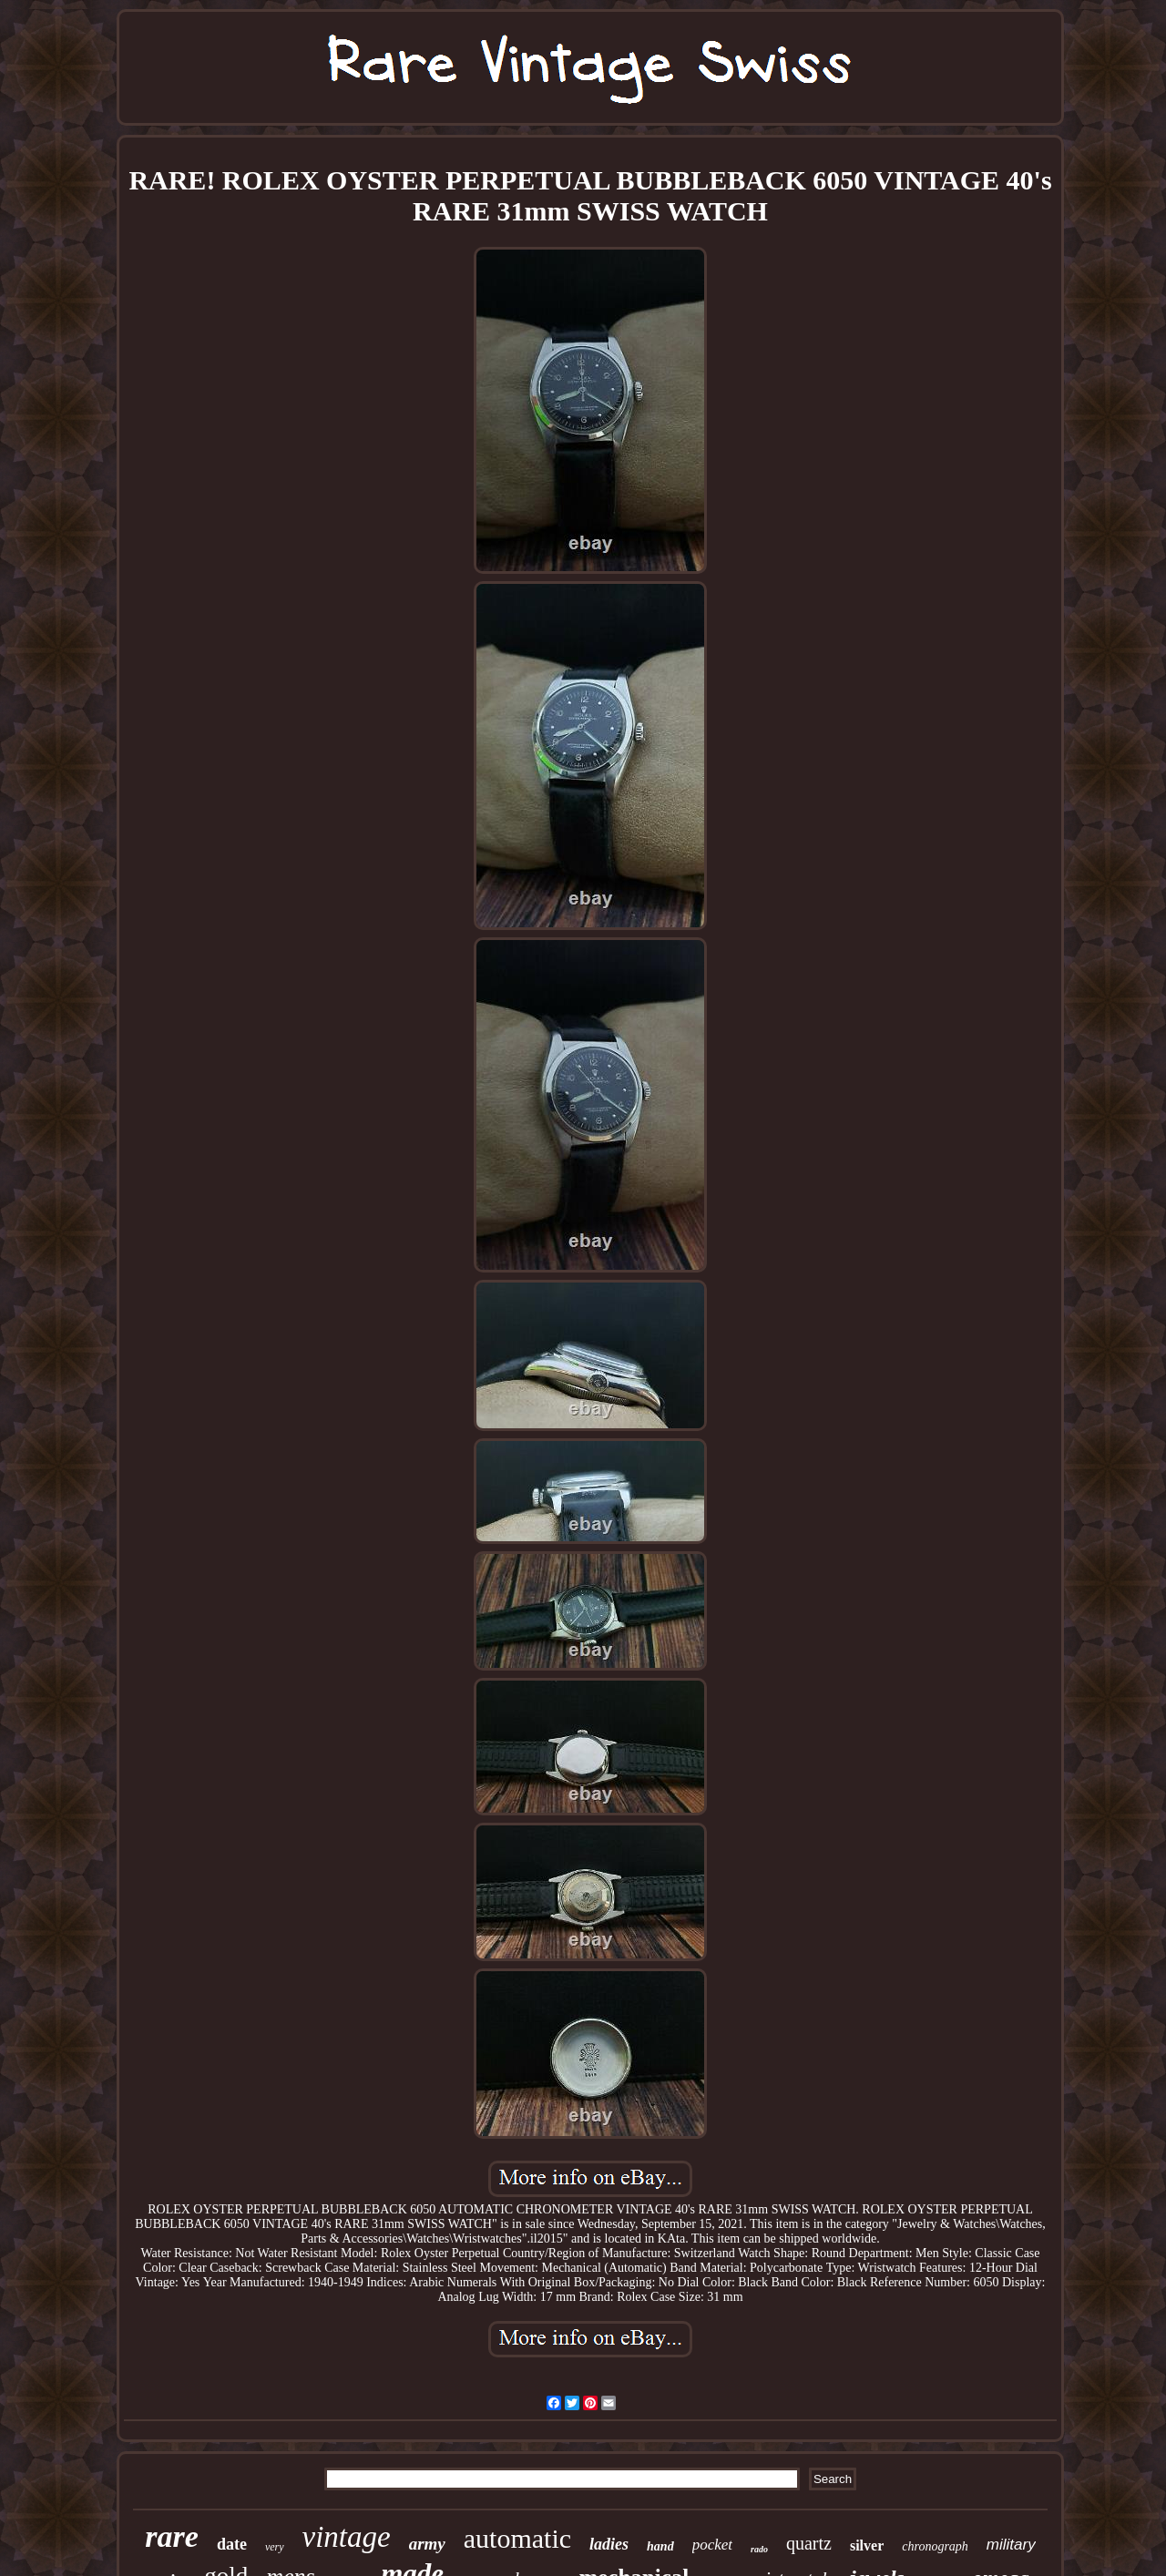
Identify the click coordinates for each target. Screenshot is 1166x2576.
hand (660, 2546)
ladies (609, 2544)
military (1011, 2544)
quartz (809, 2543)
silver (867, 2545)
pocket (712, 2544)
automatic (517, 2538)
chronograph (935, 2546)
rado (759, 2549)
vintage (346, 2536)
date (232, 2544)
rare (172, 2536)
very (274, 2546)
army (427, 2543)
